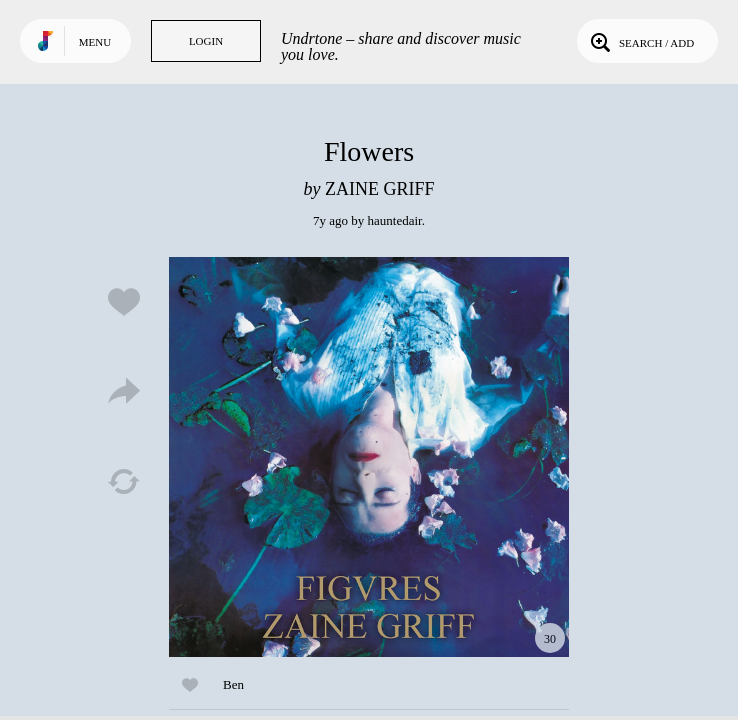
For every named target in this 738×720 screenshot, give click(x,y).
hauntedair (395, 220)
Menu (95, 42)
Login (206, 41)
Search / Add (640, 41)
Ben (233, 684)
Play (369, 457)
